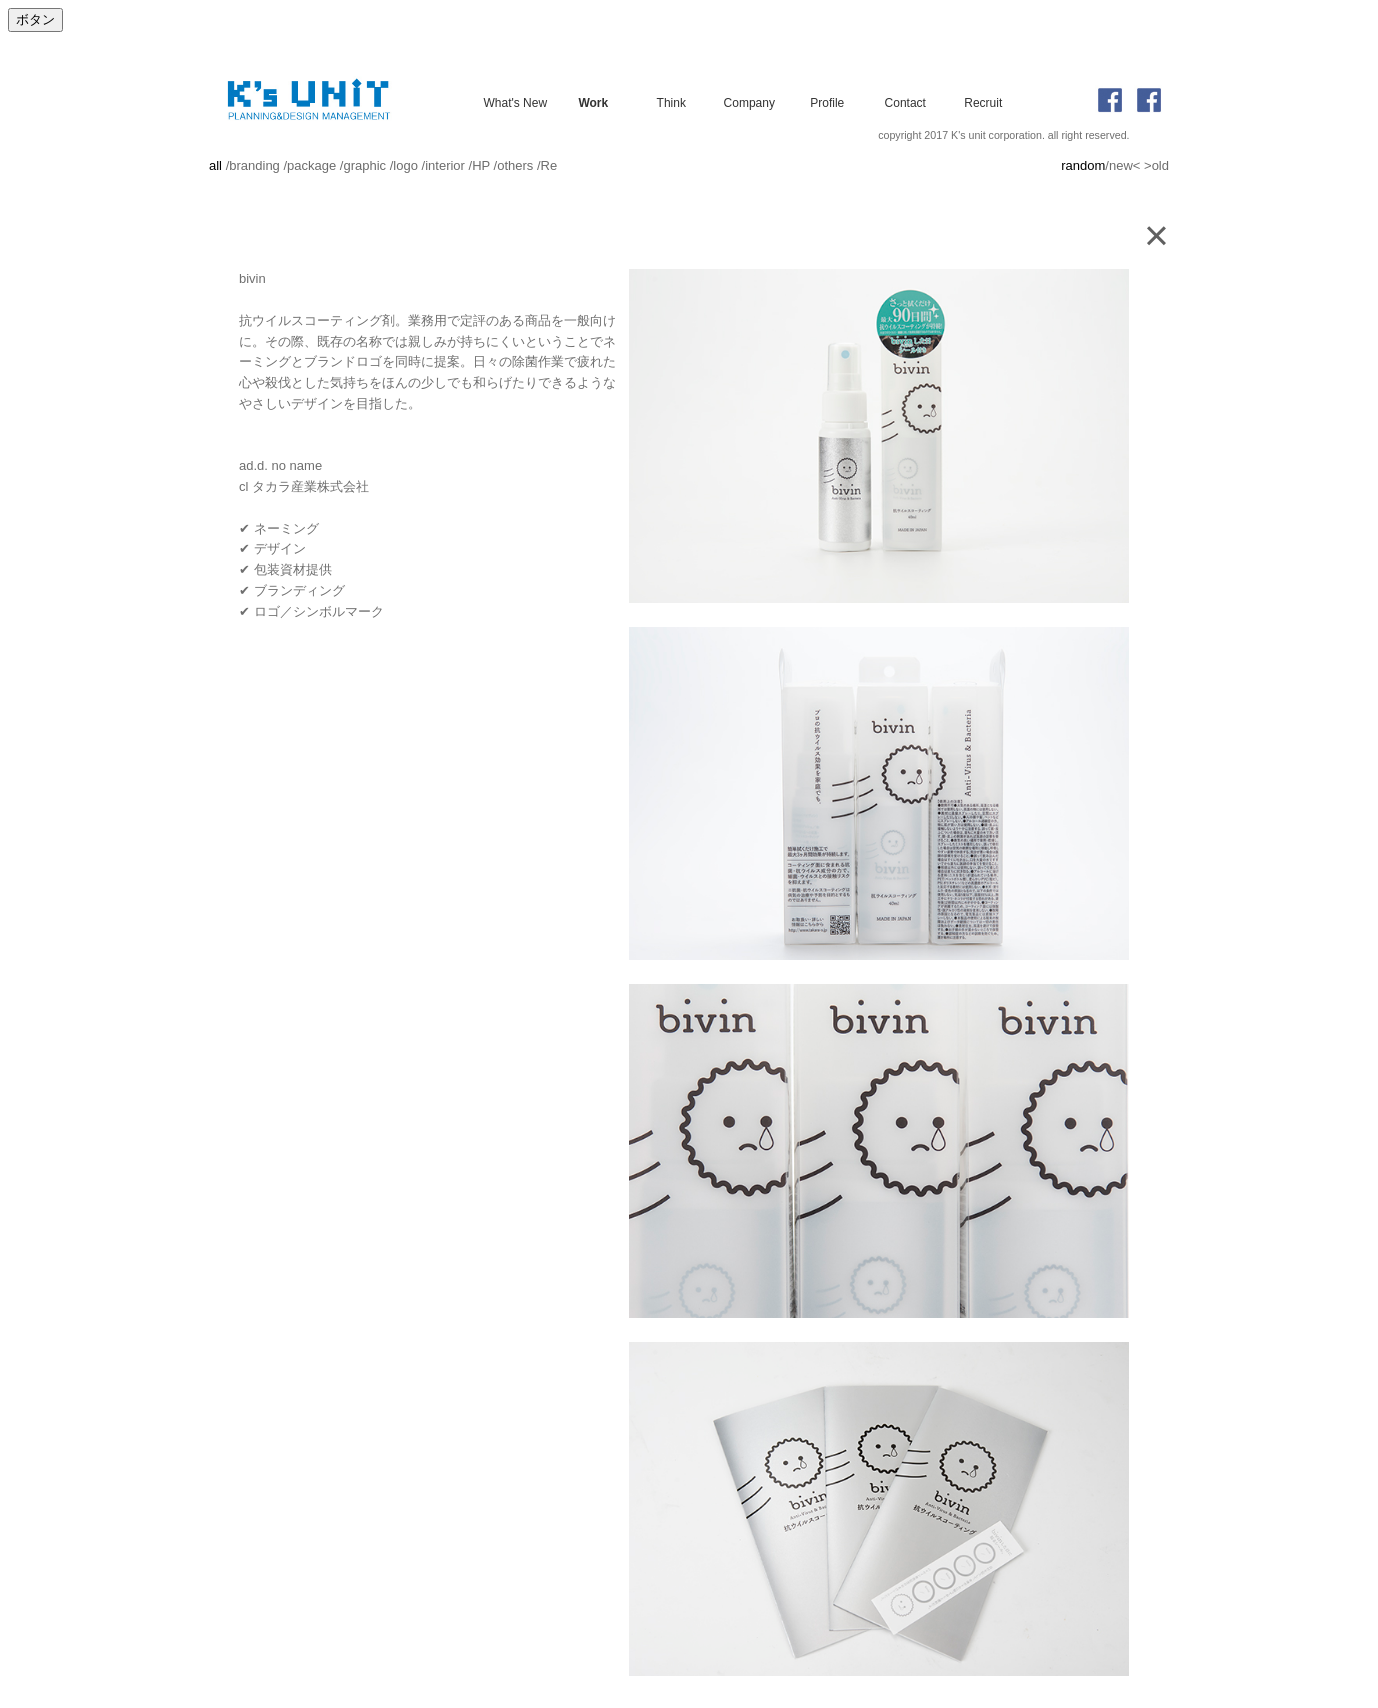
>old (1156, 165)
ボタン (35, 19)
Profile (827, 102)
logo (405, 165)
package (311, 165)
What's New (515, 102)
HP (481, 165)
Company (749, 102)
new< (1124, 165)
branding (254, 165)
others (515, 165)
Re (549, 165)
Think (671, 102)
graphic (364, 165)
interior (445, 165)
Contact (905, 102)
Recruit (983, 102)
